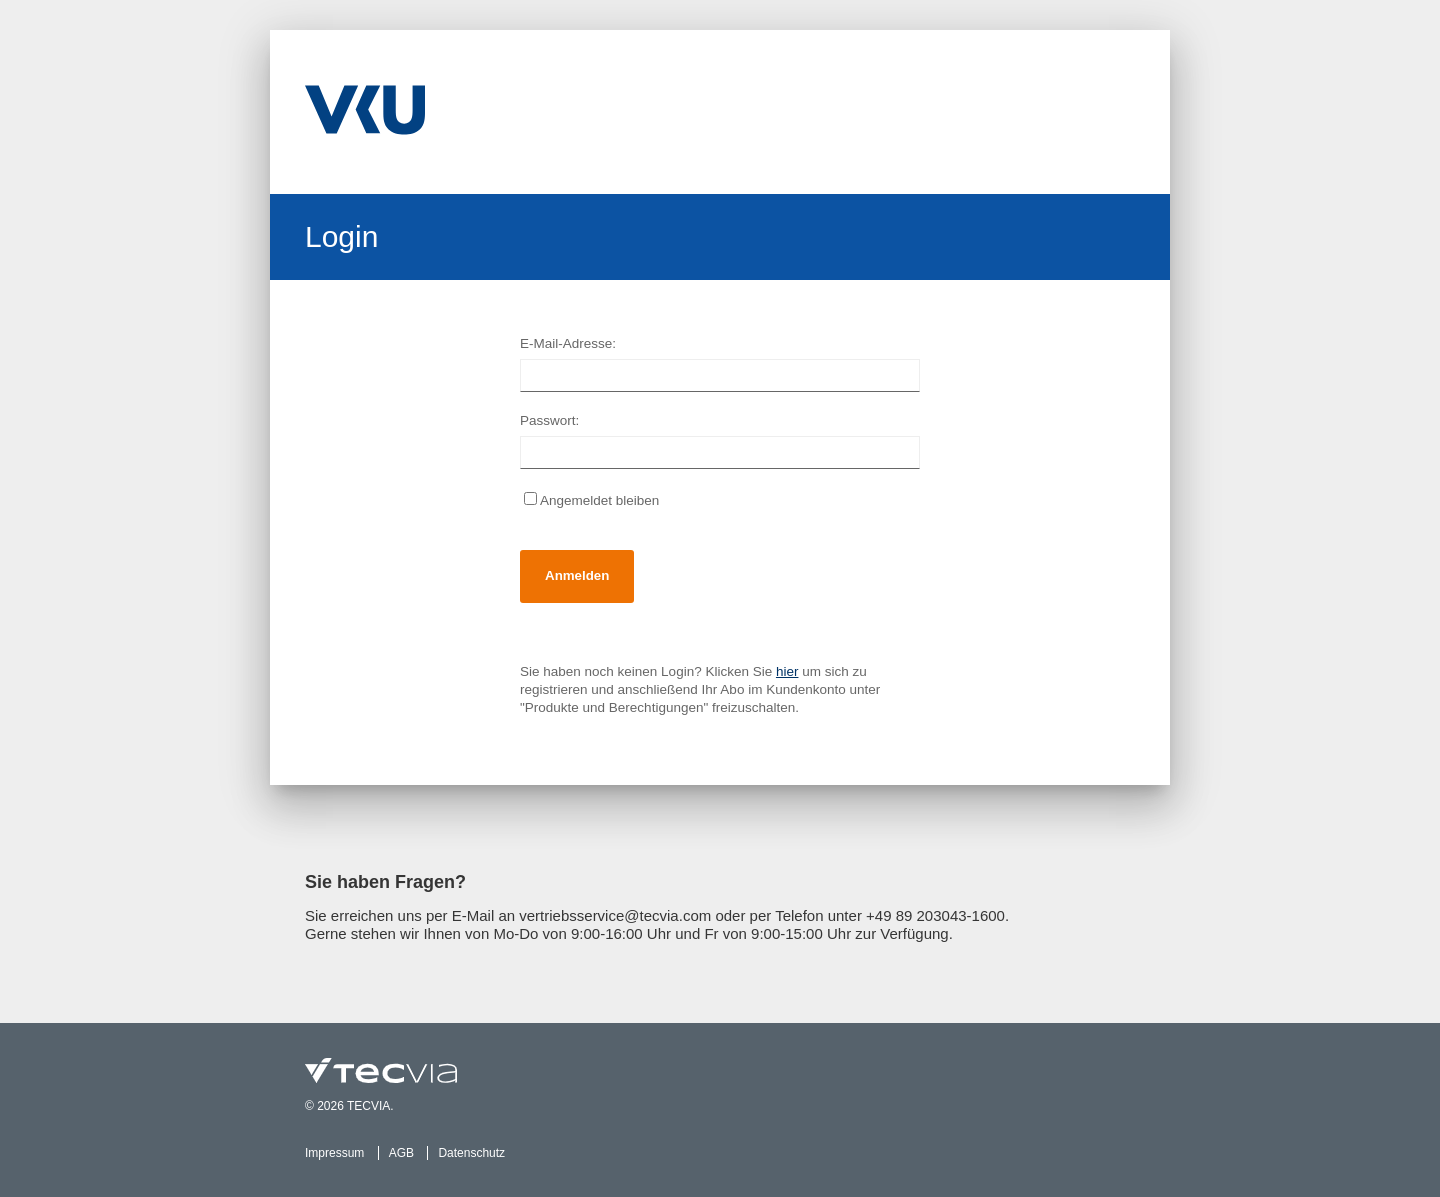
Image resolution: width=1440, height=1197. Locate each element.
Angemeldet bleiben (591, 500)
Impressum (334, 1153)
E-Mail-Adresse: (568, 343)
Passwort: (549, 420)
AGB (401, 1153)
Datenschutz (471, 1153)
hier (787, 671)
